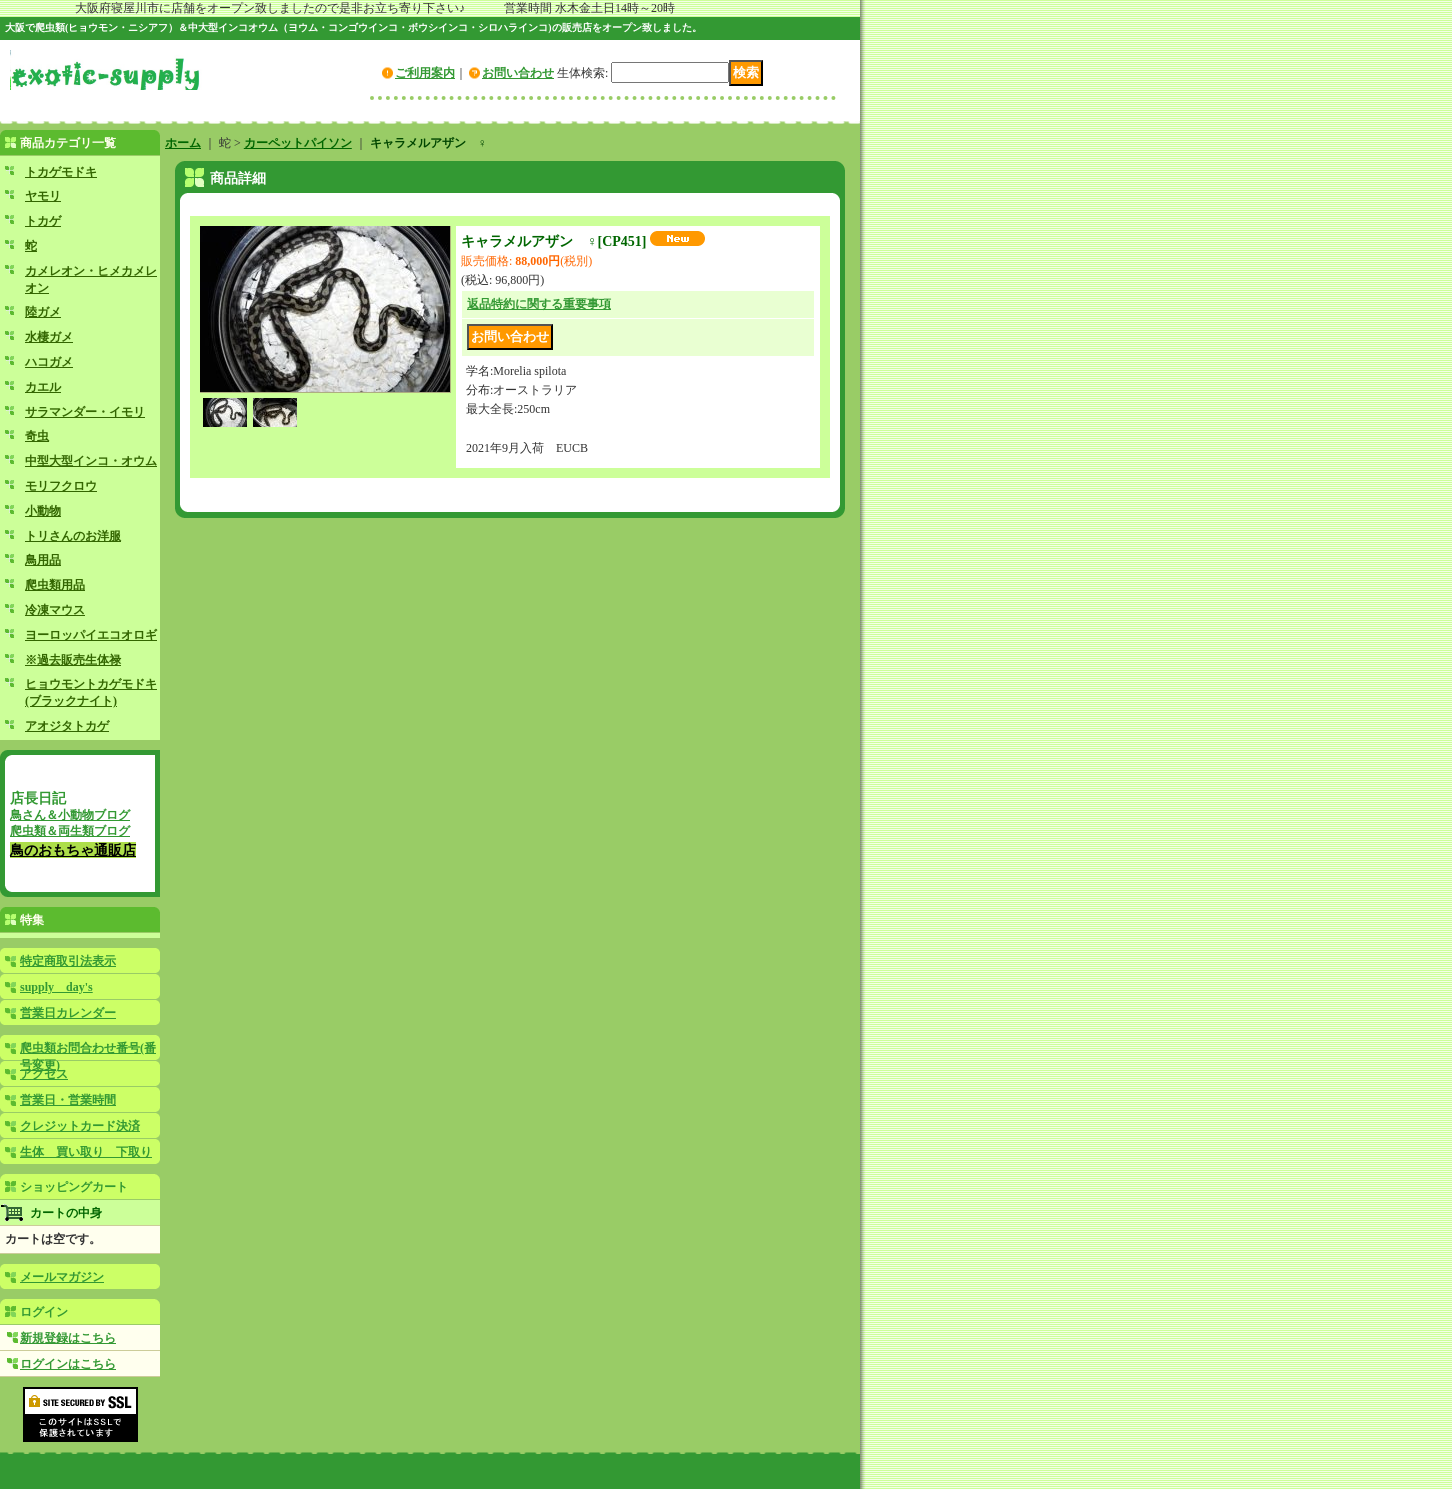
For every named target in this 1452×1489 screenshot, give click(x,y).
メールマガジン (62, 1277)
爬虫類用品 (55, 585)
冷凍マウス (55, 610)
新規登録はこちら (68, 1338)
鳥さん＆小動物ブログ (70, 815)
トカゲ (43, 221)
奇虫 (37, 436)
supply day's (56, 987)
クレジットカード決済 (80, 1126)
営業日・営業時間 (68, 1100)
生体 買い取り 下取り (86, 1152)
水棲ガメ (49, 337)
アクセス (44, 1074)
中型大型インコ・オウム (91, 461)
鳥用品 (43, 560)
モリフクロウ (61, 486)
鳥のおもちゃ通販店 (73, 850)
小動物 (43, 511)
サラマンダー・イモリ (85, 412)
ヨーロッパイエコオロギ (91, 635)
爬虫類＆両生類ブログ (70, 831)
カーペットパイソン (298, 143)
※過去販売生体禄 (73, 660)
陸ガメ (43, 312)
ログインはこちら (68, 1364)
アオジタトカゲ (67, 726)
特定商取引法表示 (68, 961)
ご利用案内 (425, 73)
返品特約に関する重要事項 (539, 304)
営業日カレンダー (68, 1013)
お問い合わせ (518, 73)
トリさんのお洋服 (73, 536)
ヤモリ (43, 196)
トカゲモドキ (61, 172)
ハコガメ (49, 362)
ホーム (183, 143)
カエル (43, 387)
